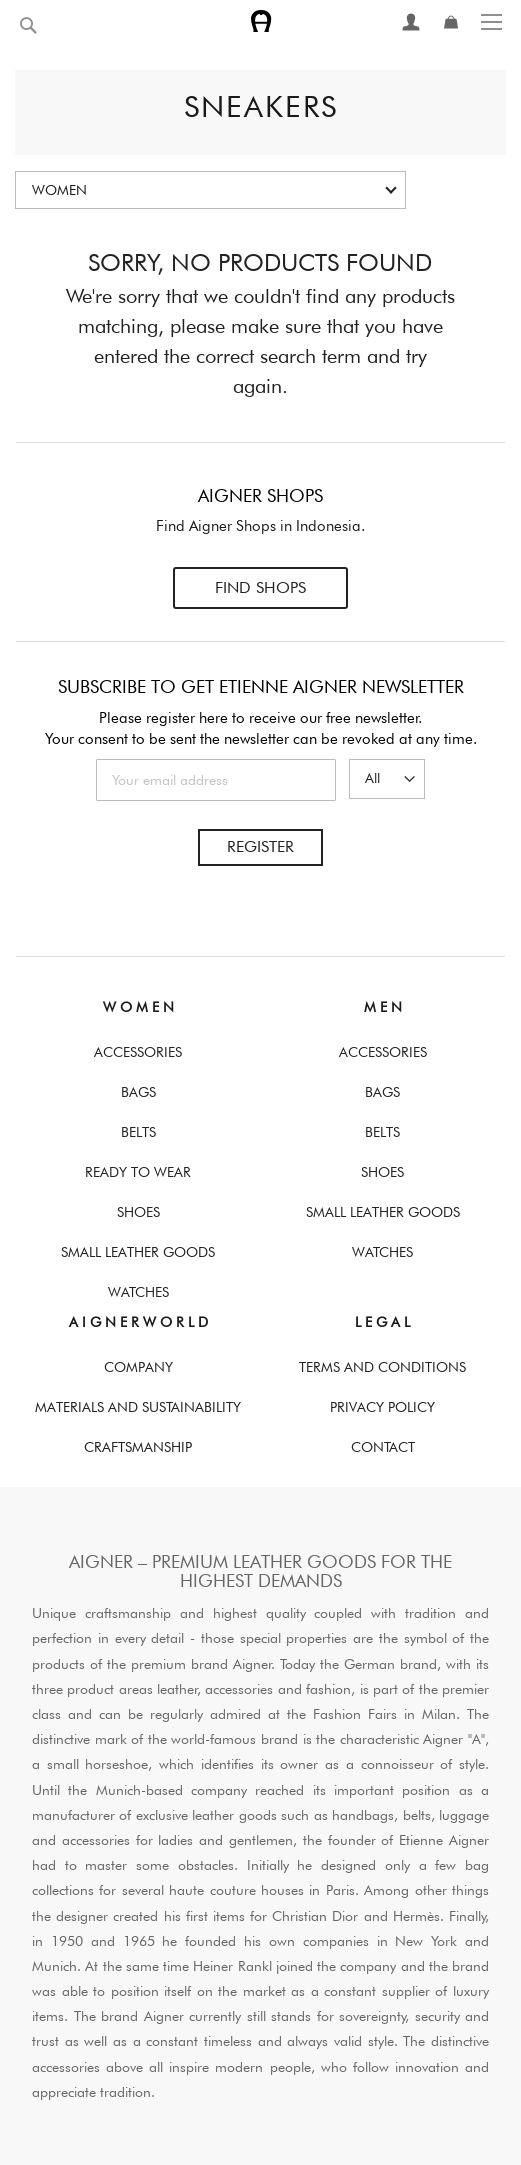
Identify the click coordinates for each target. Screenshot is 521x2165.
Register (260, 846)
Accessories (138, 1052)
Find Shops (260, 587)
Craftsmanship (138, 1447)
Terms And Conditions (382, 1367)
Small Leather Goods (138, 1252)
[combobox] (75, 26)
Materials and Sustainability (138, 1407)
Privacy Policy (382, 1407)
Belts (138, 1132)
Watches (138, 1292)
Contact (383, 1447)
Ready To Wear (138, 1172)
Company (138, 1367)
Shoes (138, 1212)
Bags (138, 1092)
